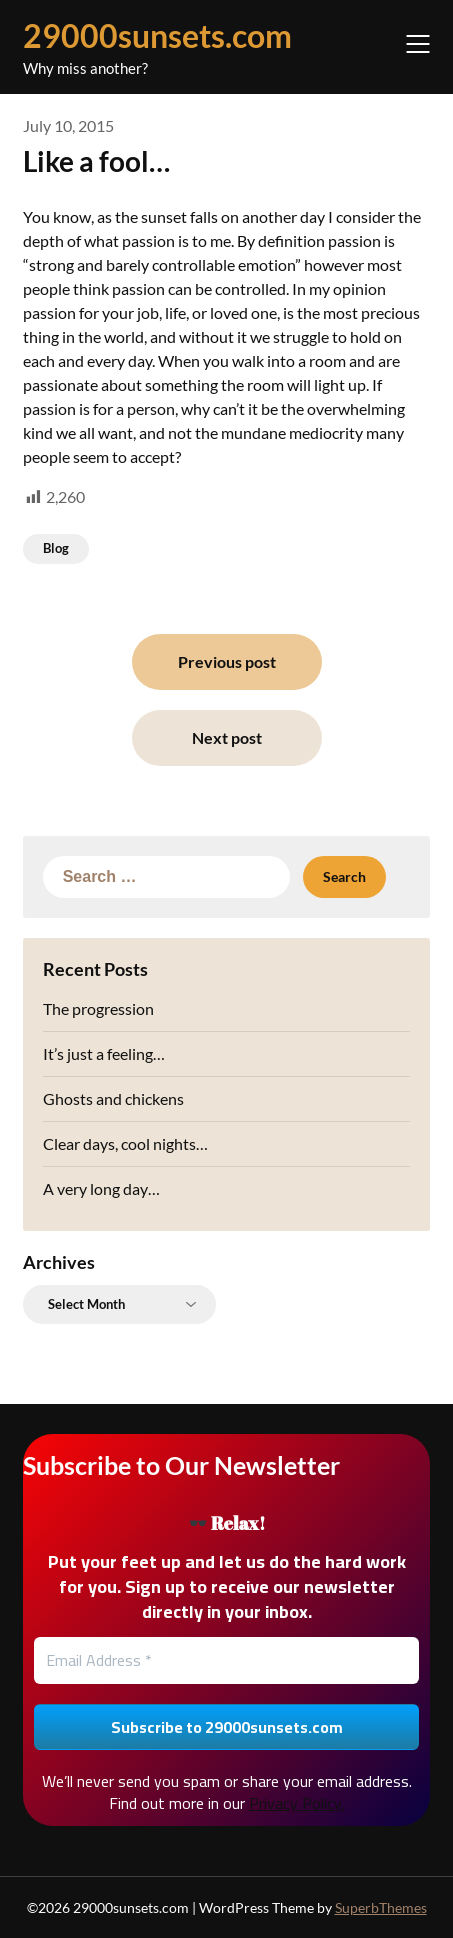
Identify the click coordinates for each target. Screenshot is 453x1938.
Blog (56, 548)
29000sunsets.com (157, 35)
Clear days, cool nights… (125, 1143)
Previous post (227, 661)
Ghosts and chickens (113, 1098)
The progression (98, 1008)
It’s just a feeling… (104, 1053)
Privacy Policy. (297, 1803)
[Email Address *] (227, 1660)
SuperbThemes (381, 1907)
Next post (227, 737)
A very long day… (101, 1188)
